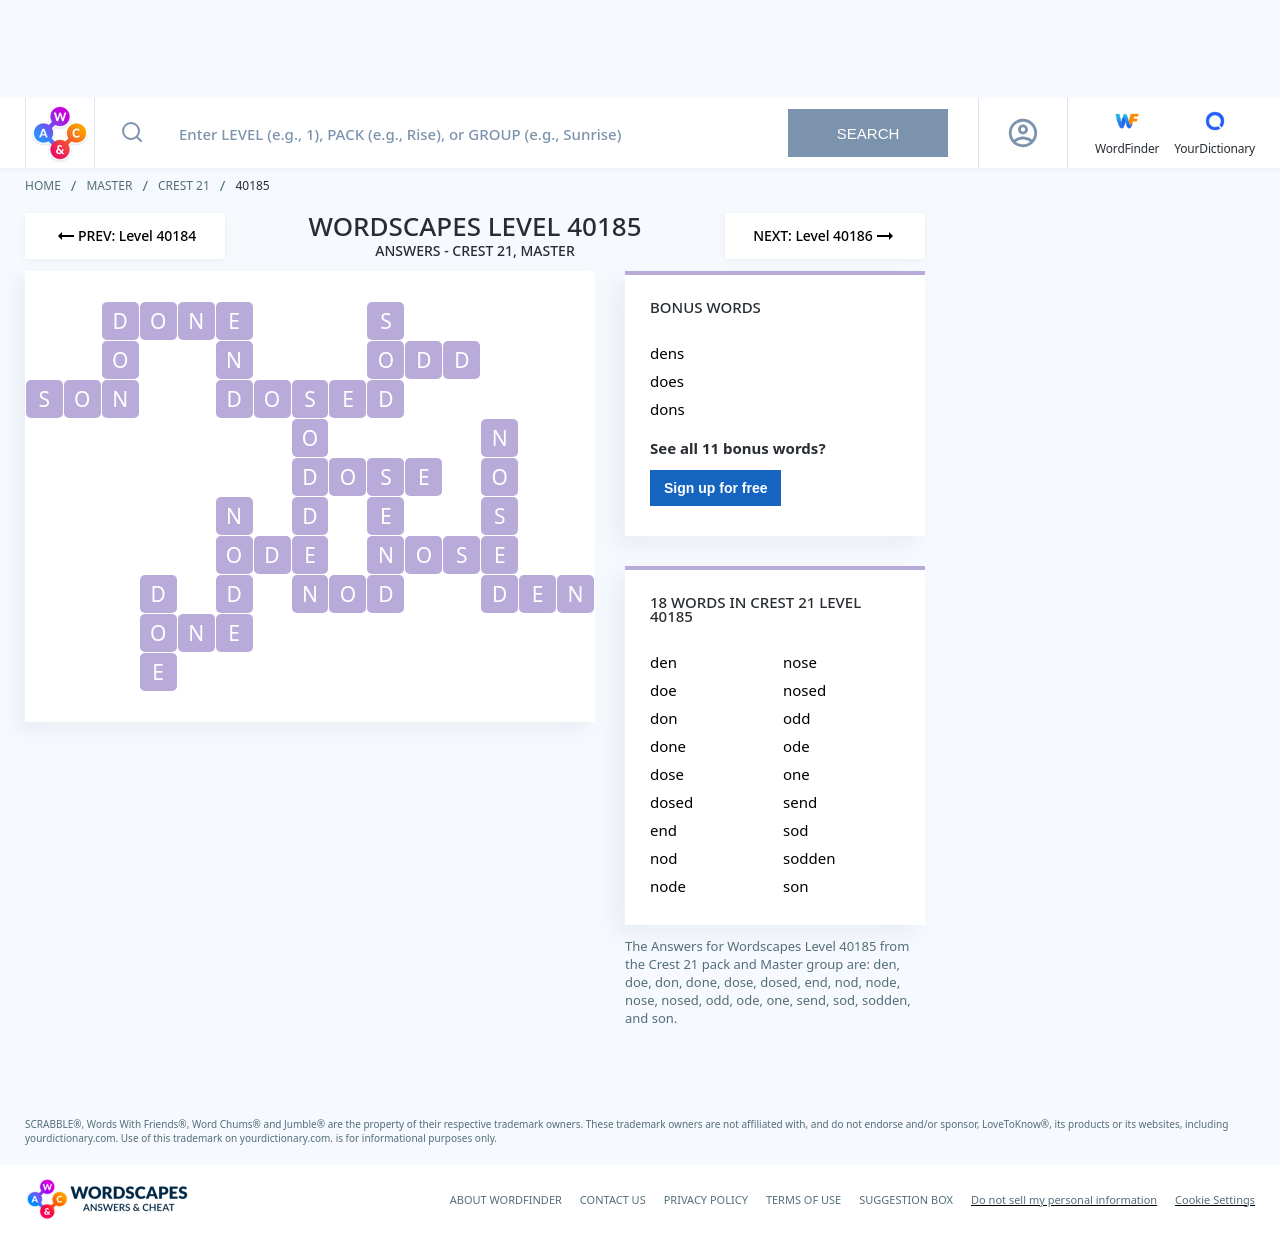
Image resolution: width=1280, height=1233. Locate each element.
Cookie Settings (1215, 1199)
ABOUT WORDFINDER (506, 1199)
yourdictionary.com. (73, 1138)
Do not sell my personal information (1064, 1199)
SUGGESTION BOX (906, 1199)
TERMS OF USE (803, 1199)
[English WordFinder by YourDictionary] (1127, 133)
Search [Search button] (868, 133)
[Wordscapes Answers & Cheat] (107, 1199)
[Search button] (132, 133)
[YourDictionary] (1214, 133)
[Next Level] (825, 236)
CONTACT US (613, 1199)
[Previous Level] (125, 236)
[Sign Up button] (1023, 133)
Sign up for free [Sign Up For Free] (715, 488)
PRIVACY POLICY (706, 1199)
